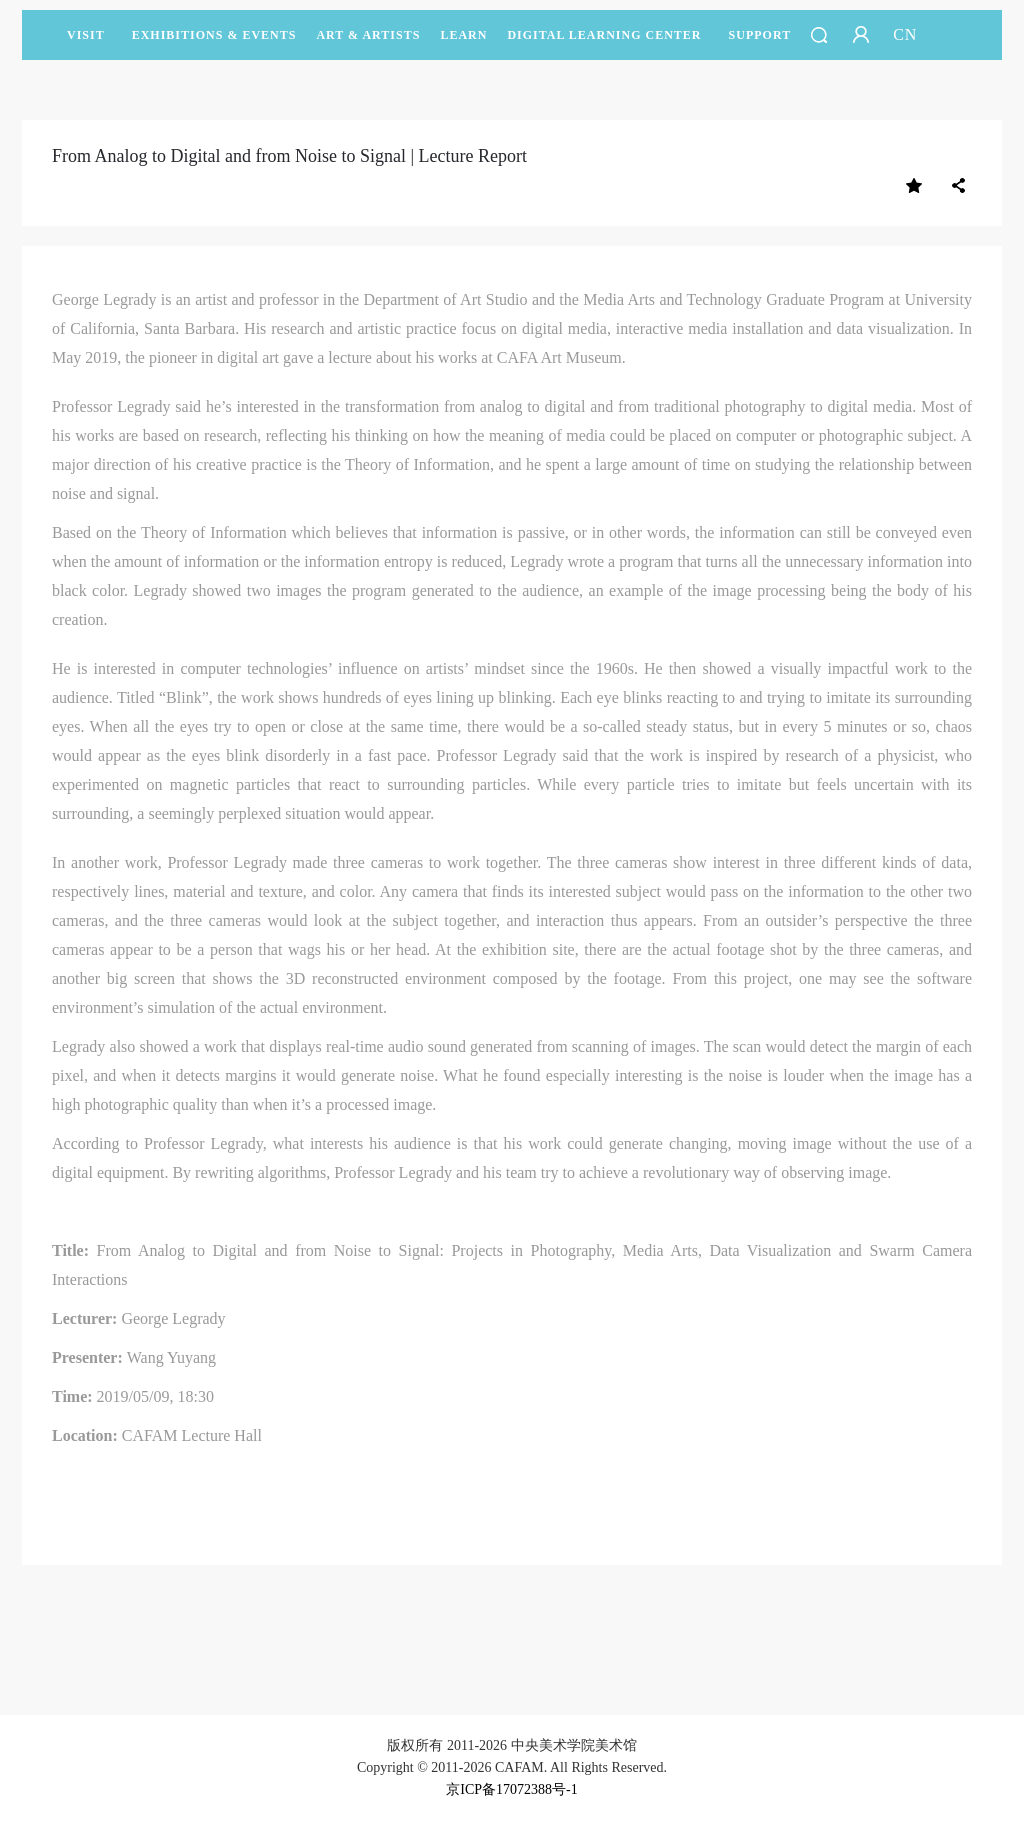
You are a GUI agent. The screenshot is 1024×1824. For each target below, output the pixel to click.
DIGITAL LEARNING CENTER (604, 35)
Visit (86, 35)
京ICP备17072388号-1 (511, 1789)
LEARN (463, 44)
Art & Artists (368, 44)
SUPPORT (760, 44)
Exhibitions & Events (214, 44)
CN (905, 34)
